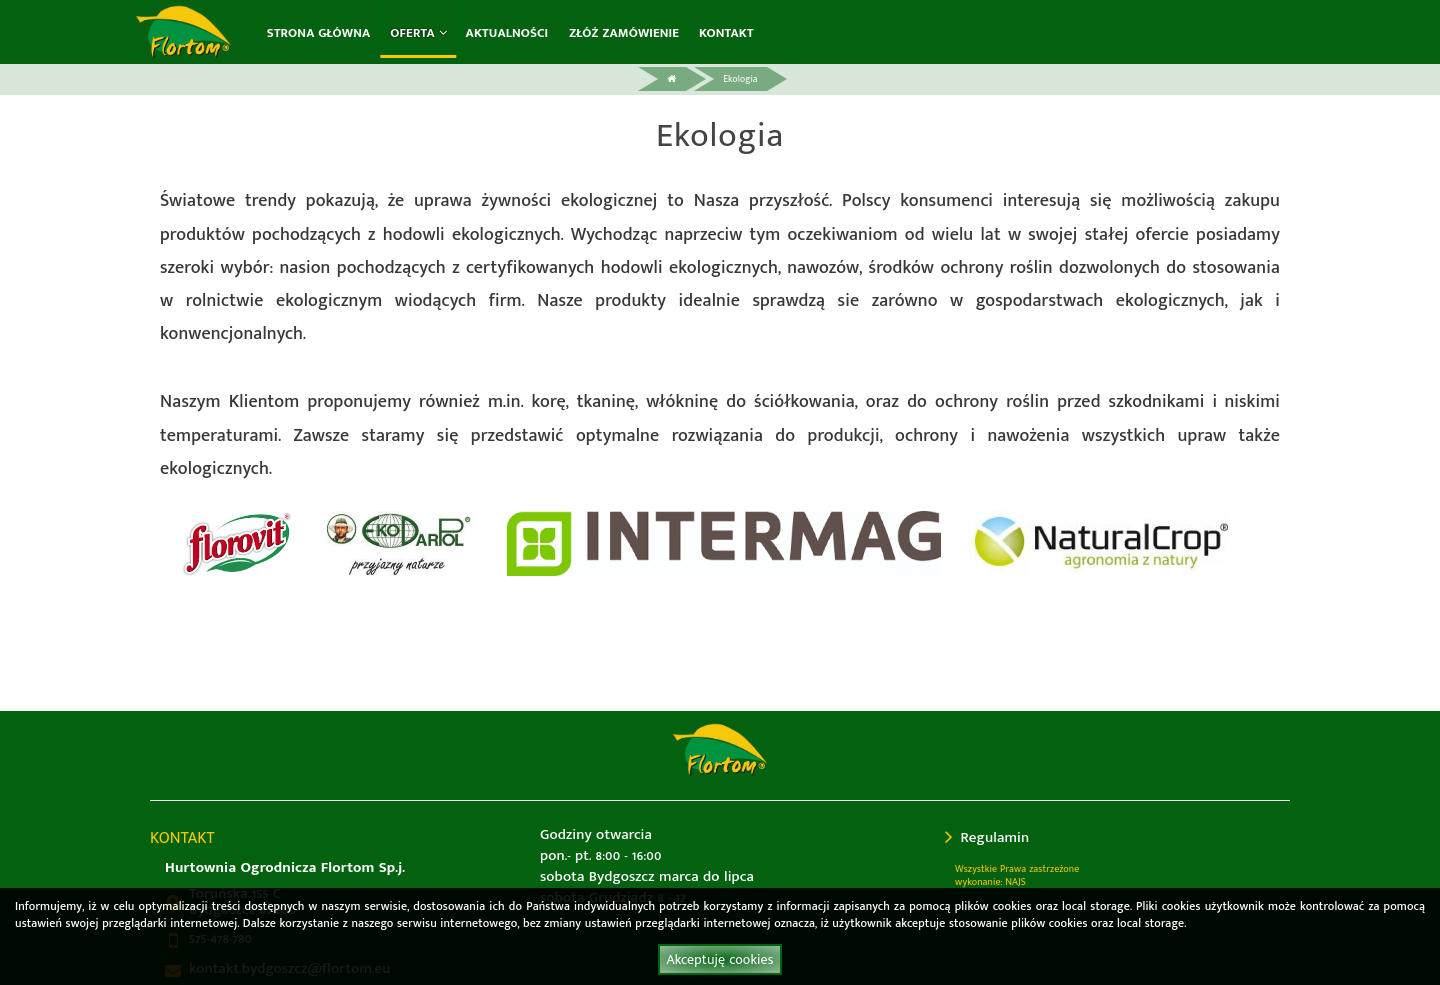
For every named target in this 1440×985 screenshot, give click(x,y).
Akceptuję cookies (719, 959)
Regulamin (987, 837)
